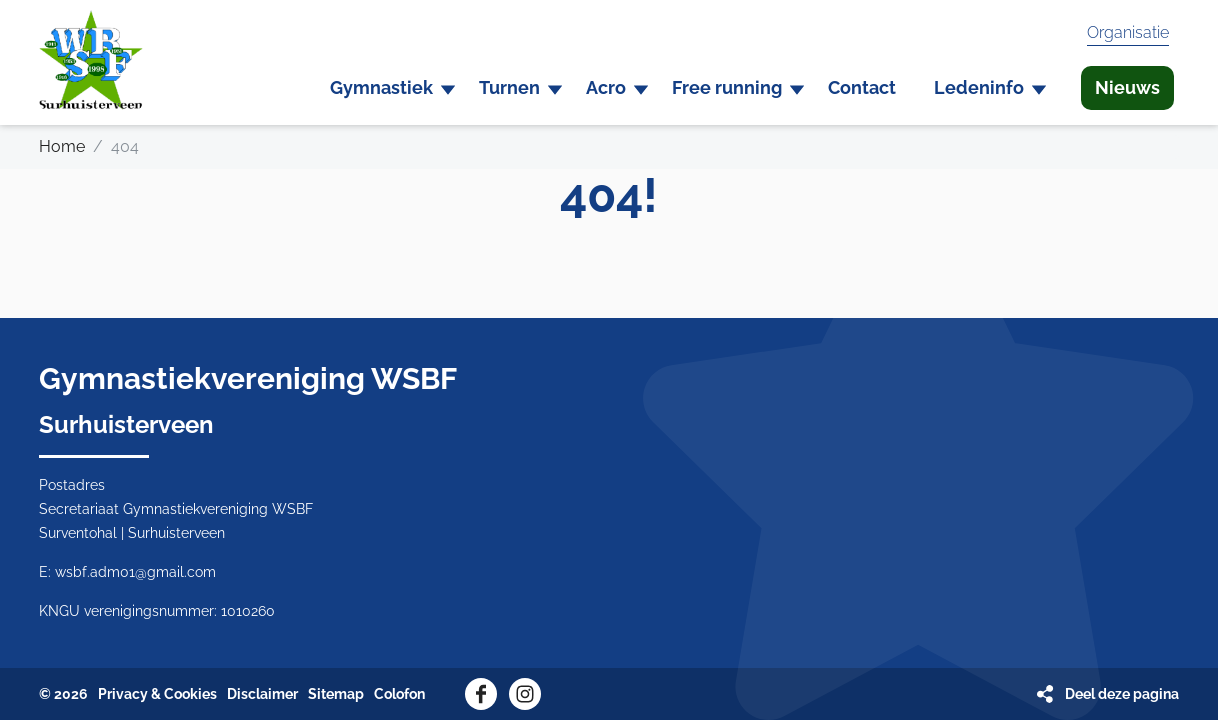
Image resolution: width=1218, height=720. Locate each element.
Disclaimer (262, 694)
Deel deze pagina (1122, 694)
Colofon (399, 694)
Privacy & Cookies (157, 694)
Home (62, 146)
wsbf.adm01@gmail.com (135, 572)
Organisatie (1128, 32)
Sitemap (336, 694)
